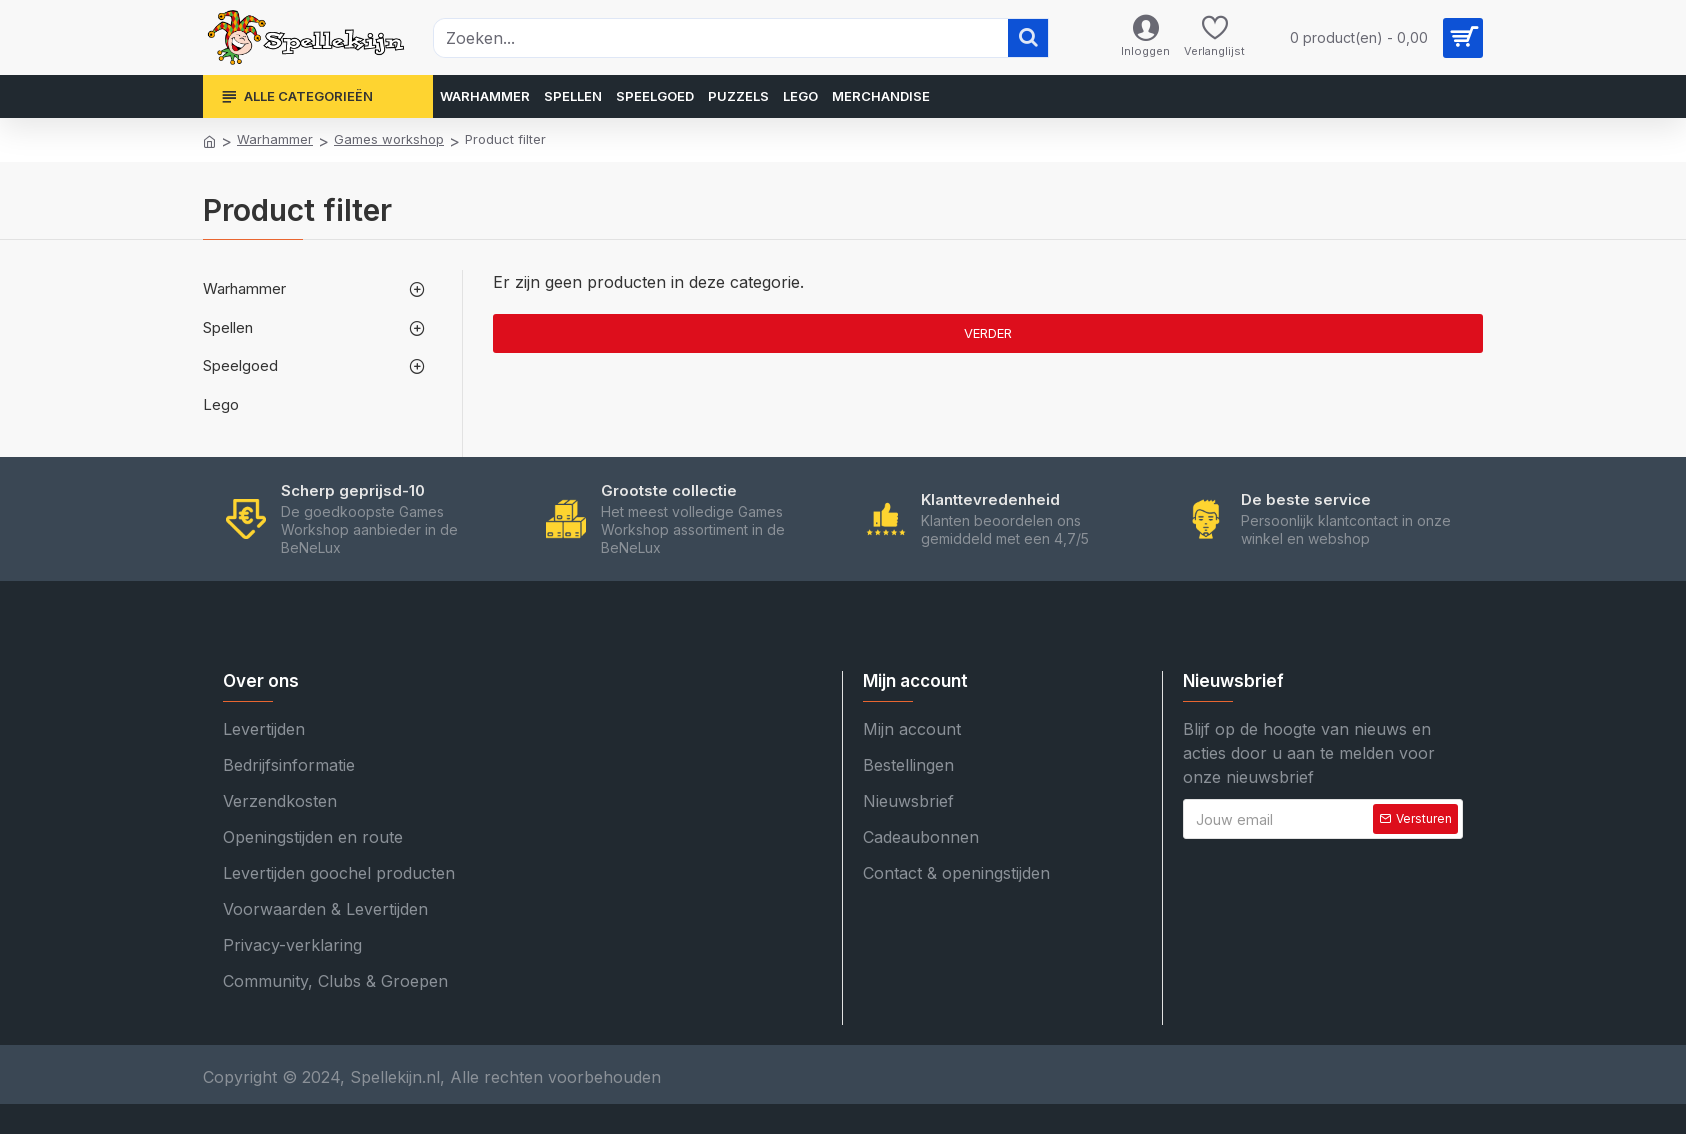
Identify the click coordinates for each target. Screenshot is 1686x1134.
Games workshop (389, 139)
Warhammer (275, 139)
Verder (988, 333)
